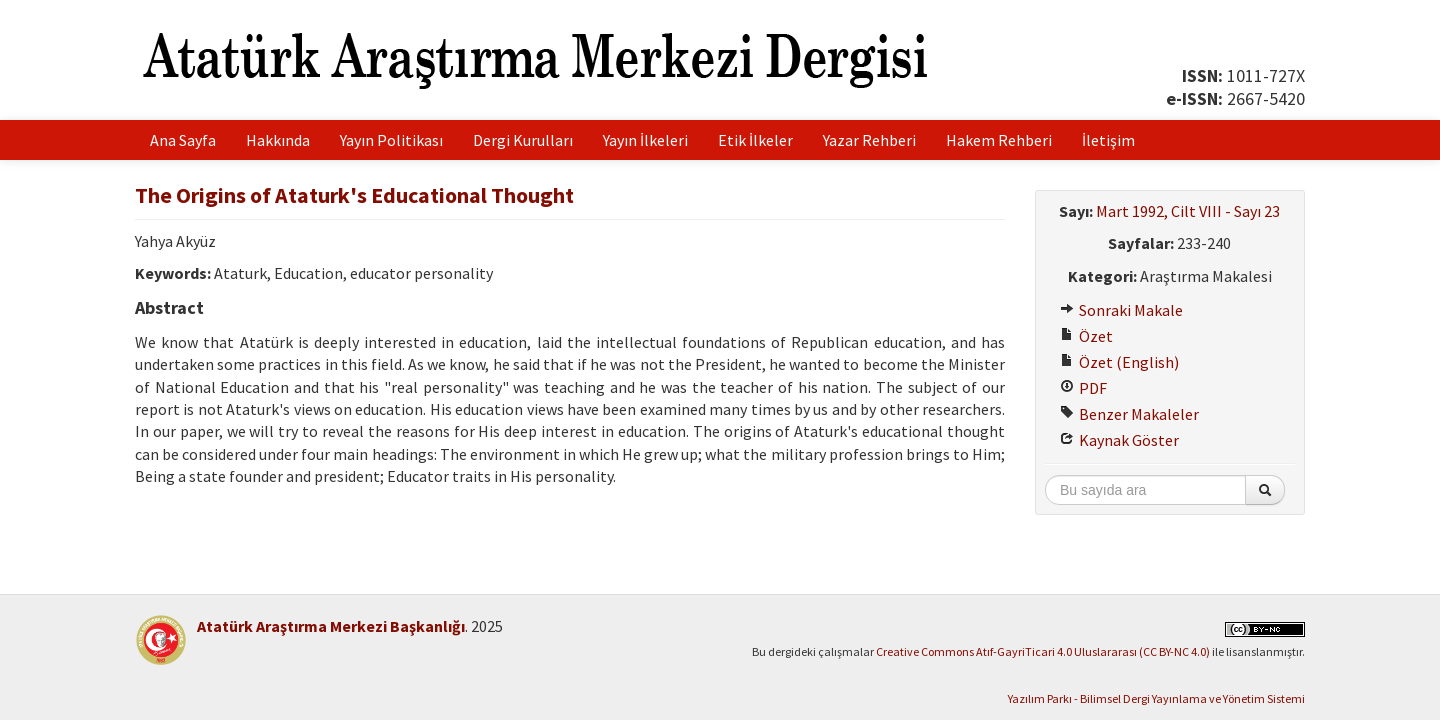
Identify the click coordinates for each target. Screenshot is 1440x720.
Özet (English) (1119, 362)
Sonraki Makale (1121, 310)
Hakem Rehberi (999, 140)
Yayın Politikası (391, 140)
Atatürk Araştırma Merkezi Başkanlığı (331, 626)
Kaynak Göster (1119, 440)
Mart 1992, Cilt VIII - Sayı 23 (1188, 211)
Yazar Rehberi (869, 140)
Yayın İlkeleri (645, 140)
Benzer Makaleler (1129, 414)
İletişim (1108, 140)
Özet (1086, 336)
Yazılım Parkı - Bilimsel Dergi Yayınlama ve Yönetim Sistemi (1156, 698)
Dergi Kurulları (523, 140)
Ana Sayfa (183, 140)
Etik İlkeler (755, 140)
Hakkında (278, 140)
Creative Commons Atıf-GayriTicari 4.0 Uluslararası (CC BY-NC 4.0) (1043, 651)
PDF (1083, 388)
